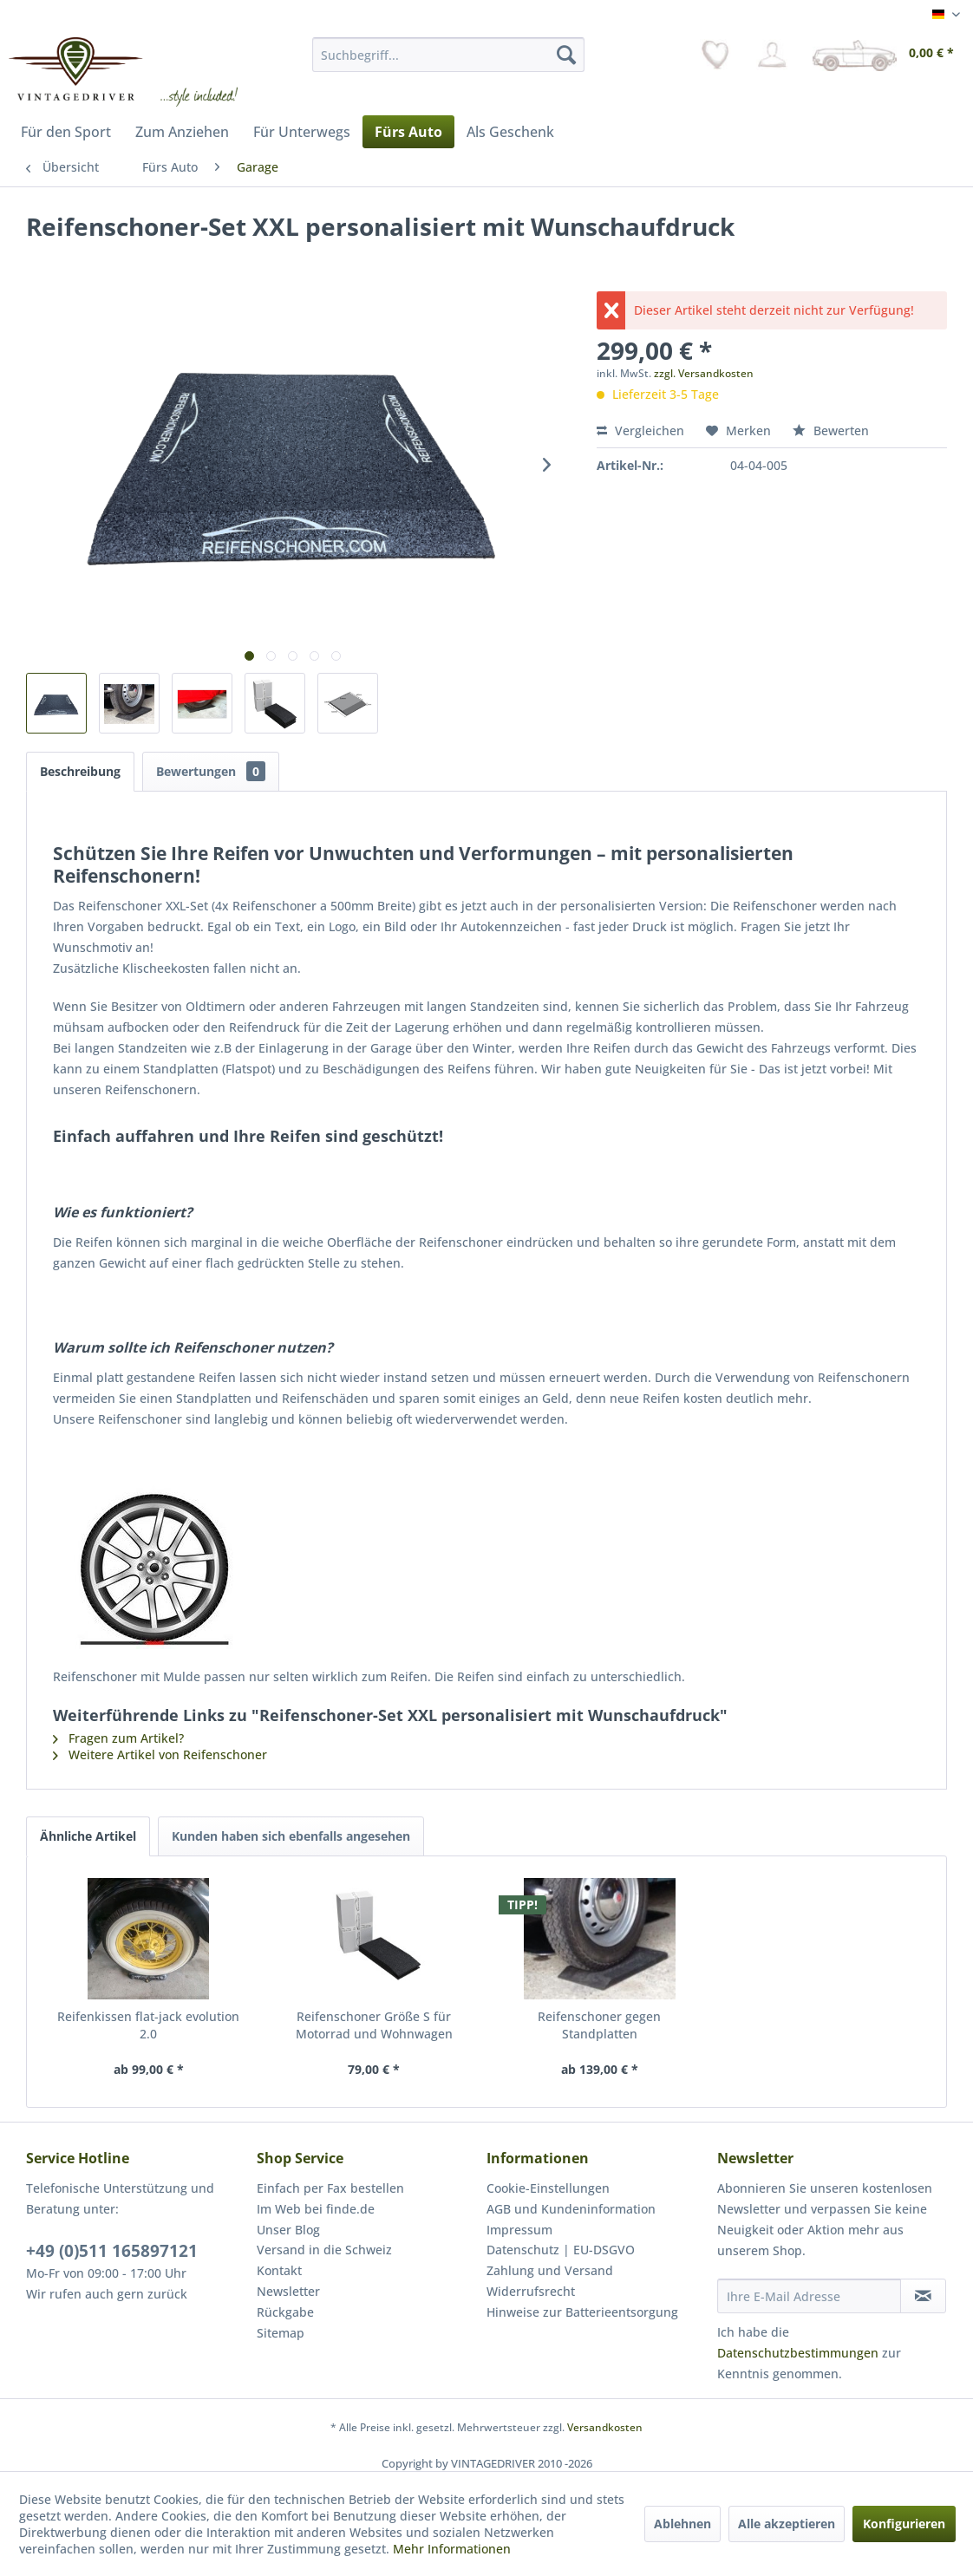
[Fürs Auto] (408, 131)
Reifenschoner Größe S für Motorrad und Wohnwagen (374, 2025)
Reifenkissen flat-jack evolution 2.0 (148, 2025)
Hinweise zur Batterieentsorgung (582, 2312)
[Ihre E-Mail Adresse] (809, 2296)
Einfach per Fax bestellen (330, 2188)
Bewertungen (210, 771)
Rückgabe (285, 2312)
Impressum (519, 2229)
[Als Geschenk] (510, 131)
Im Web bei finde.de (316, 2209)
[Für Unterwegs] (301, 131)
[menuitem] (448, 54)
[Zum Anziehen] (182, 131)
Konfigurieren (904, 2523)
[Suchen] (566, 54)
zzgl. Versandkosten (704, 373)
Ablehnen (682, 2523)
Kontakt (279, 2270)
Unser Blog (288, 2229)
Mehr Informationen (452, 2548)
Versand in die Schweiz (324, 2249)
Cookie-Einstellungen (548, 2188)
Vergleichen (640, 430)
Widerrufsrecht (530, 2291)
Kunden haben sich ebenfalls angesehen (291, 1836)
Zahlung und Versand (549, 2270)
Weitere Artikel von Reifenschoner (160, 1754)
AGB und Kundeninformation (571, 2209)
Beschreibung (80, 771)
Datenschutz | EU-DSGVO (560, 2249)
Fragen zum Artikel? (118, 1738)
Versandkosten (605, 2427)
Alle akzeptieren (786, 2523)
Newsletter (288, 2291)
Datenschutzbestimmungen (797, 2352)
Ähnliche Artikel (88, 1836)
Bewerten (831, 430)
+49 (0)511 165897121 (112, 2251)
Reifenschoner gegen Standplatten (599, 2025)
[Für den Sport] (66, 131)
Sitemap (280, 2333)
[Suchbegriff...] (448, 54)
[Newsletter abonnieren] (923, 2296)
